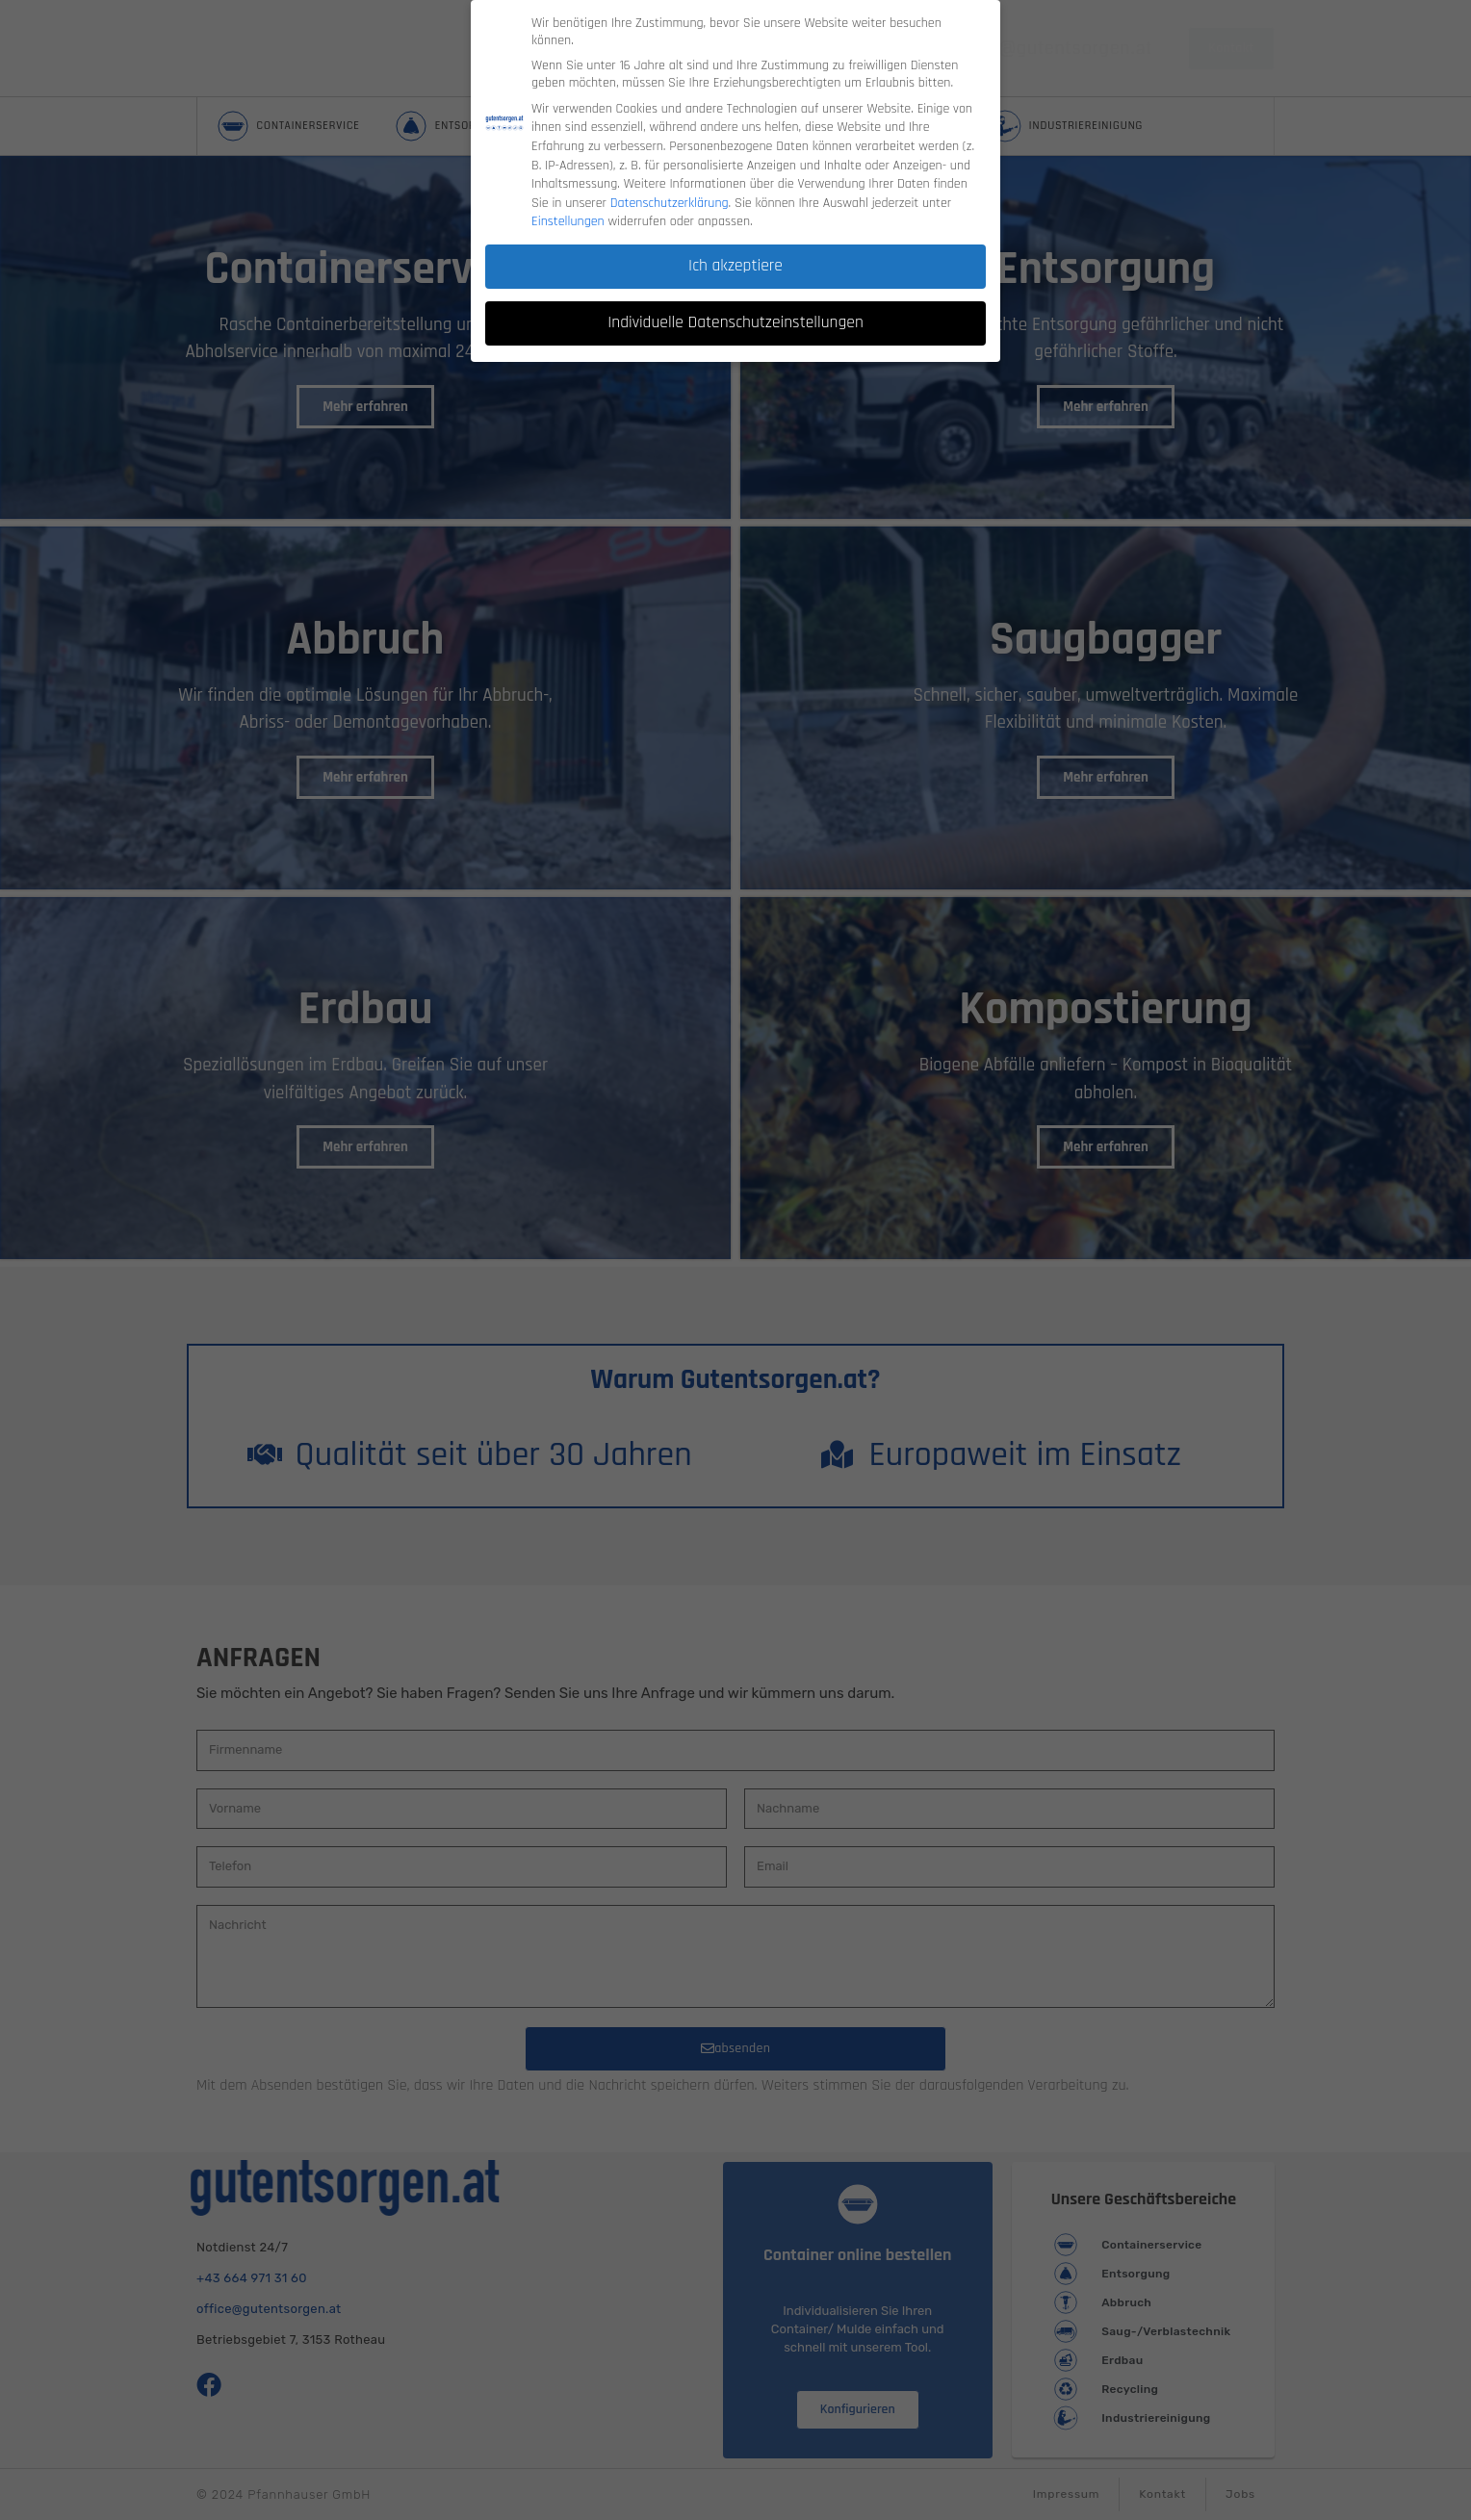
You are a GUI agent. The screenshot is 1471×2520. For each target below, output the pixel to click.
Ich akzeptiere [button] (735, 238)
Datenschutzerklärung (669, 175)
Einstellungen (568, 194)
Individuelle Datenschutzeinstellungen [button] (735, 295)
